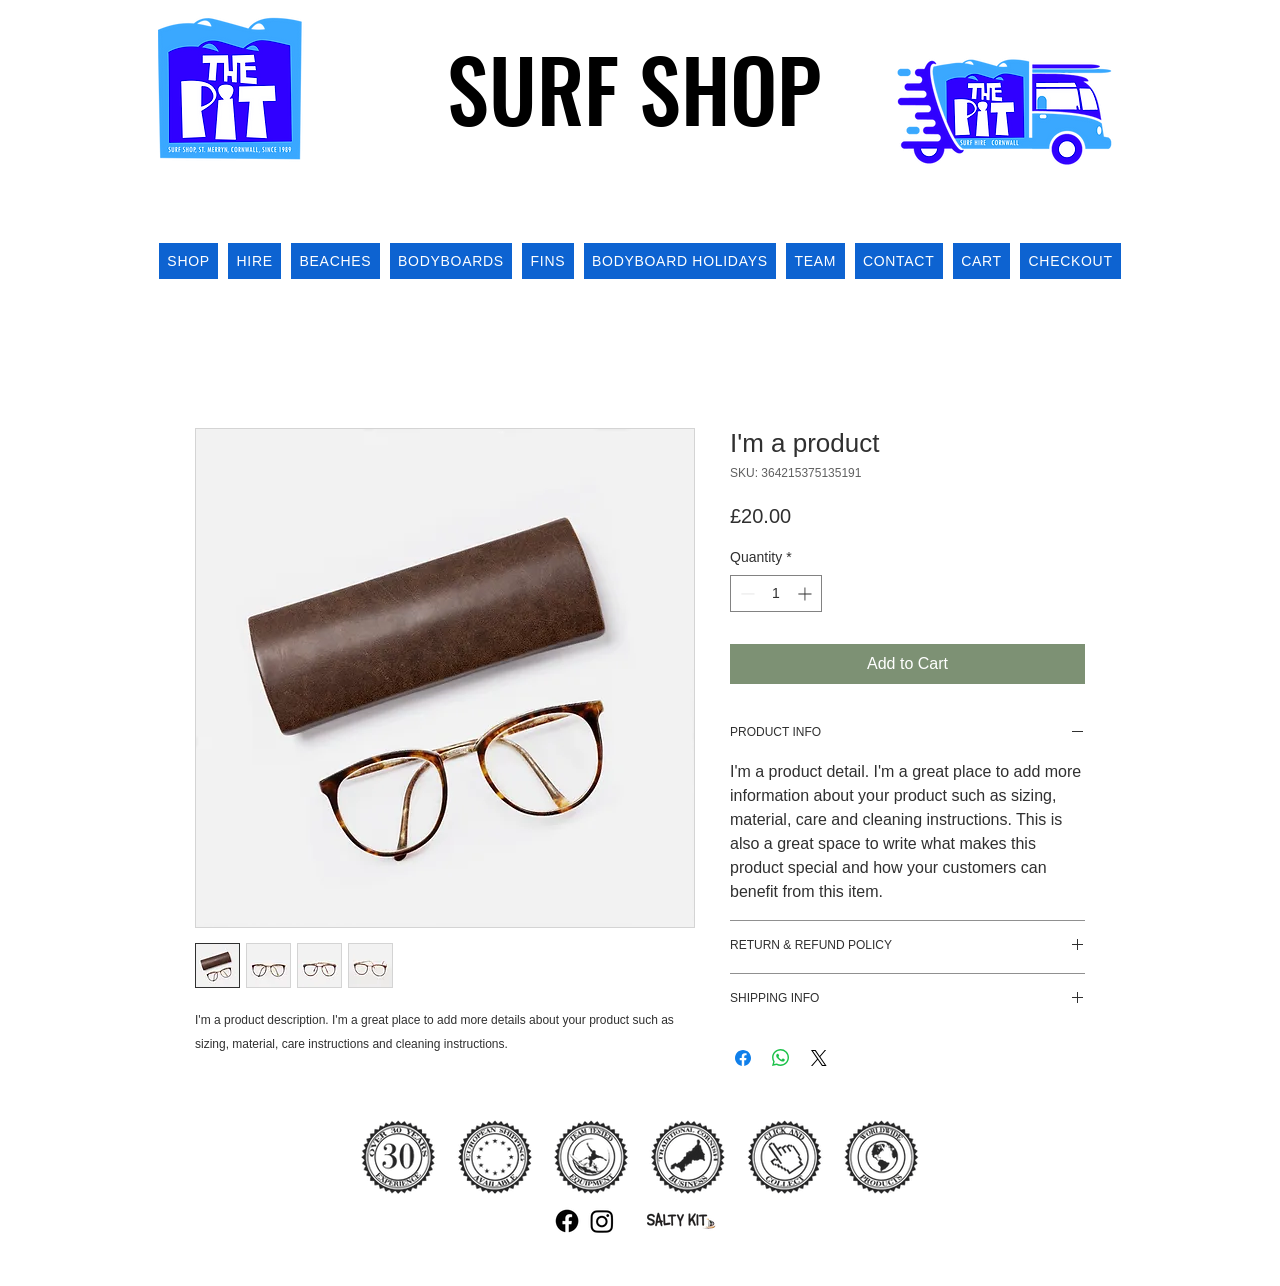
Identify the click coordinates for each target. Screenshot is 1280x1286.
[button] (1099, 203)
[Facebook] (567, 1221)
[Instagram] (602, 1221)
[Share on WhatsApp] (781, 1058)
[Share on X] (819, 1058)
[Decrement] (745, 593)
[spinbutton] (776, 593)
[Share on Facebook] (743, 1058)
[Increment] (806, 593)
